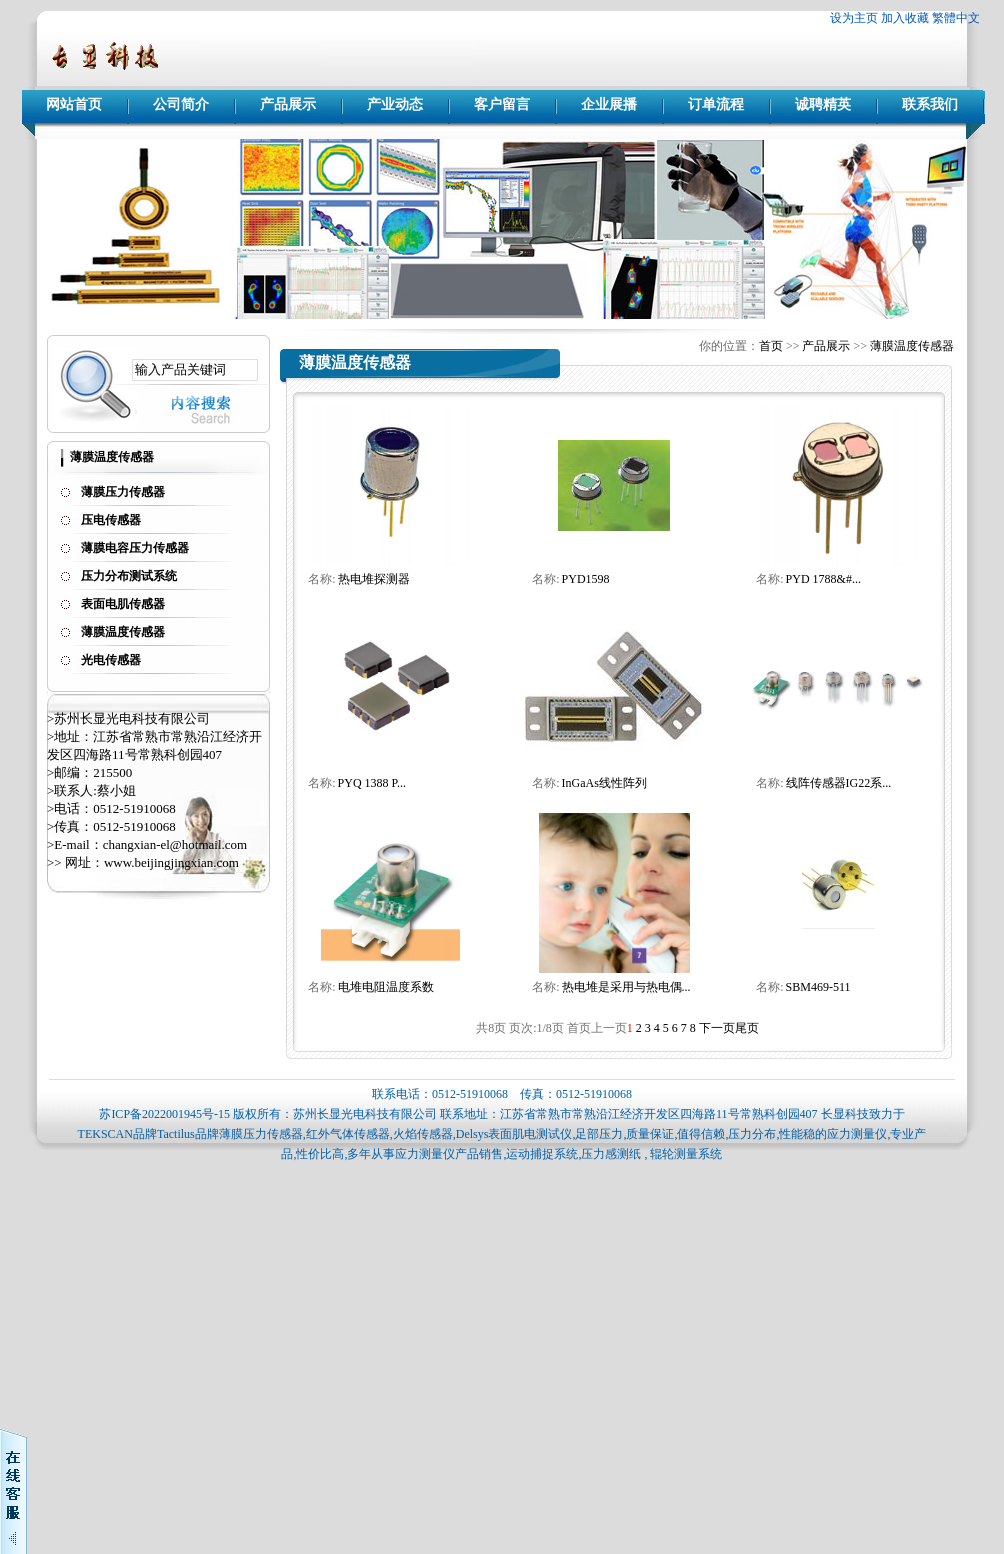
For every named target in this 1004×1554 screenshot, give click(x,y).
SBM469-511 (818, 987)
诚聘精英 (823, 104)
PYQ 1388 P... (372, 783)
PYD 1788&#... (823, 579)
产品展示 (288, 104)
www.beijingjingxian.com (171, 862)
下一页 (717, 1028)
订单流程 (716, 104)
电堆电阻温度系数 (386, 987)
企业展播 (609, 104)
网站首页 (74, 104)
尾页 (747, 1028)
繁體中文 (956, 18)
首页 (771, 346)
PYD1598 (586, 579)
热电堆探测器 (374, 579)
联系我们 (930, 104)
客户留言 (502, 104)
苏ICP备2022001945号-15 (164, 1114)
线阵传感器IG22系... (839, 783)
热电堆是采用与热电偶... (626, 987)
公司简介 (181, 104)
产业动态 (395, 104)
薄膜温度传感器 (912, 346)
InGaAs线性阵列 (604, 783)
